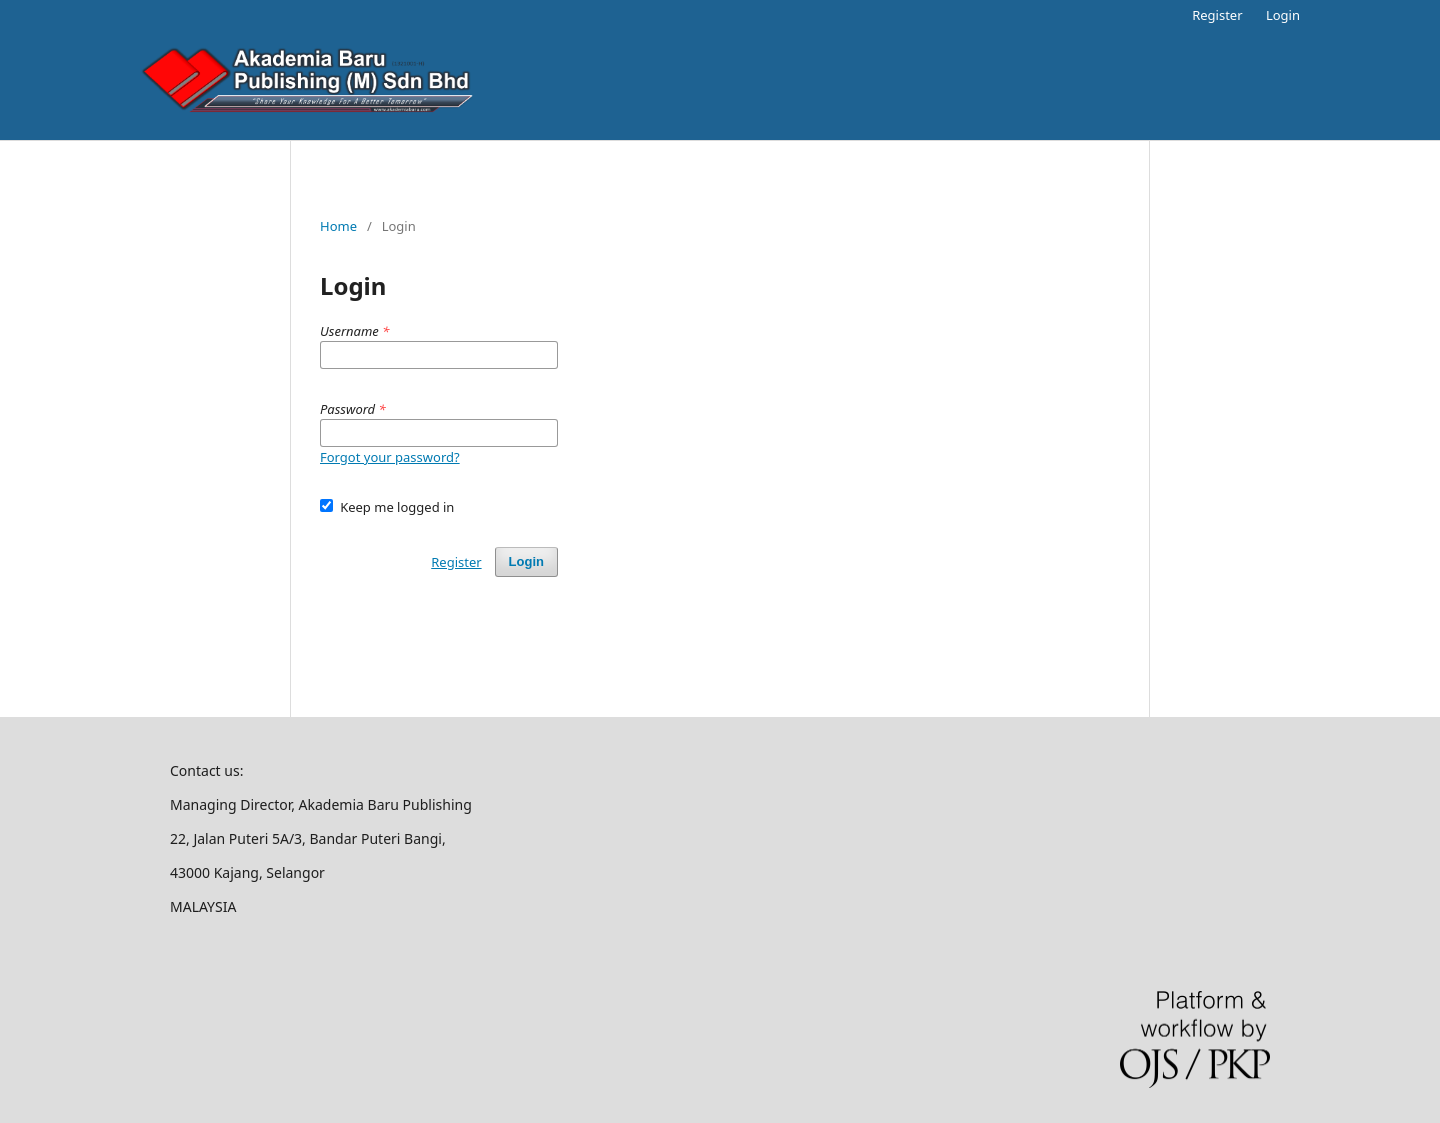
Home (338, 226)
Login (1283, 15)
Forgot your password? (390, 457)
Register (1217, 15)
